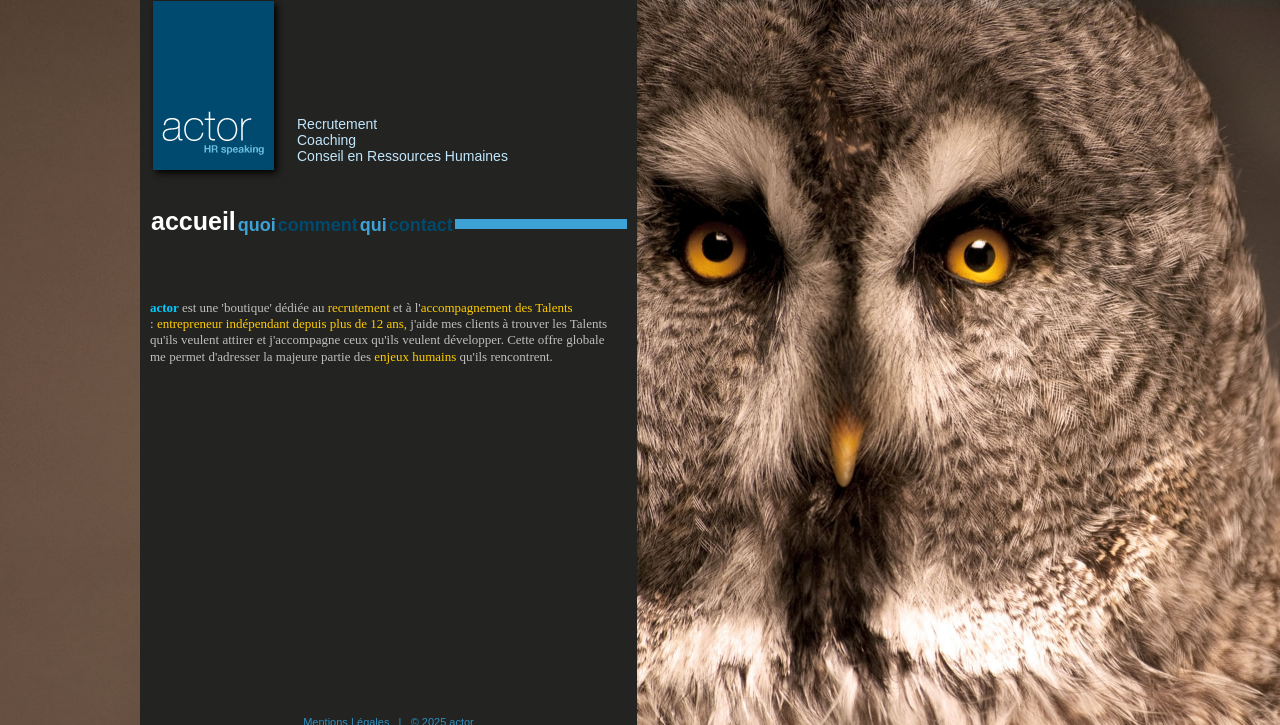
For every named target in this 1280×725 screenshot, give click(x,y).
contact (421, 225)
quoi (257, 225)
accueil (193, 221)
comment (318, 225)
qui (373, 225)
